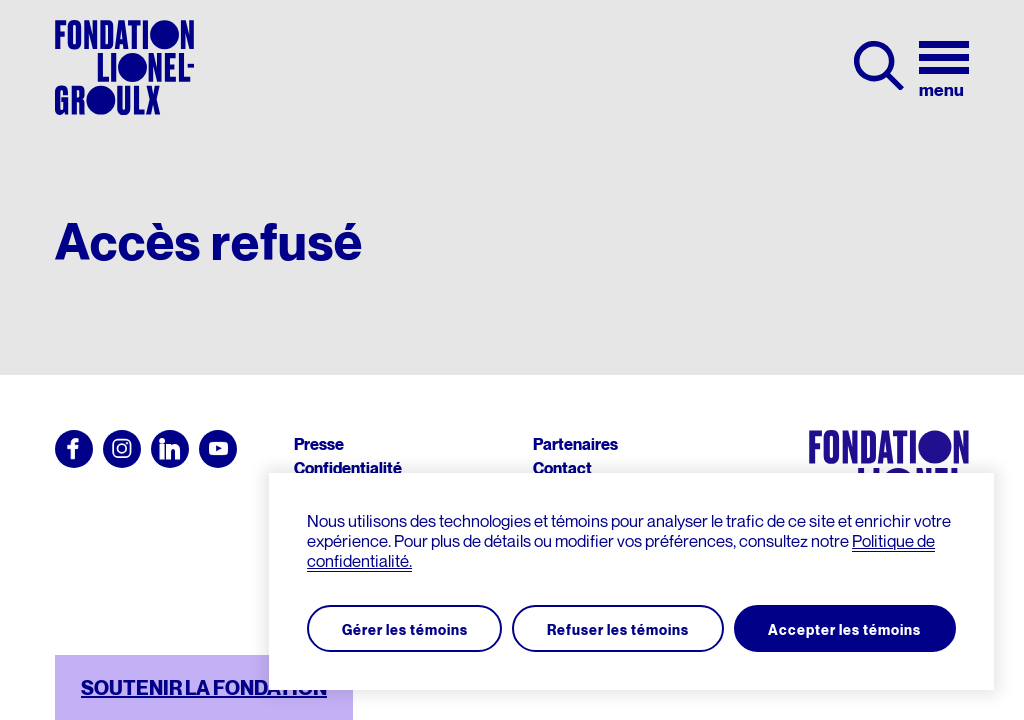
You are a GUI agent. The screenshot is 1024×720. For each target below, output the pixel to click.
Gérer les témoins (406, 627)
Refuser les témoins (618, 627)
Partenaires (575, 444)
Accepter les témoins (843, 627)
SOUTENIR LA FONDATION (204, 688)
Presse (319, 444)
